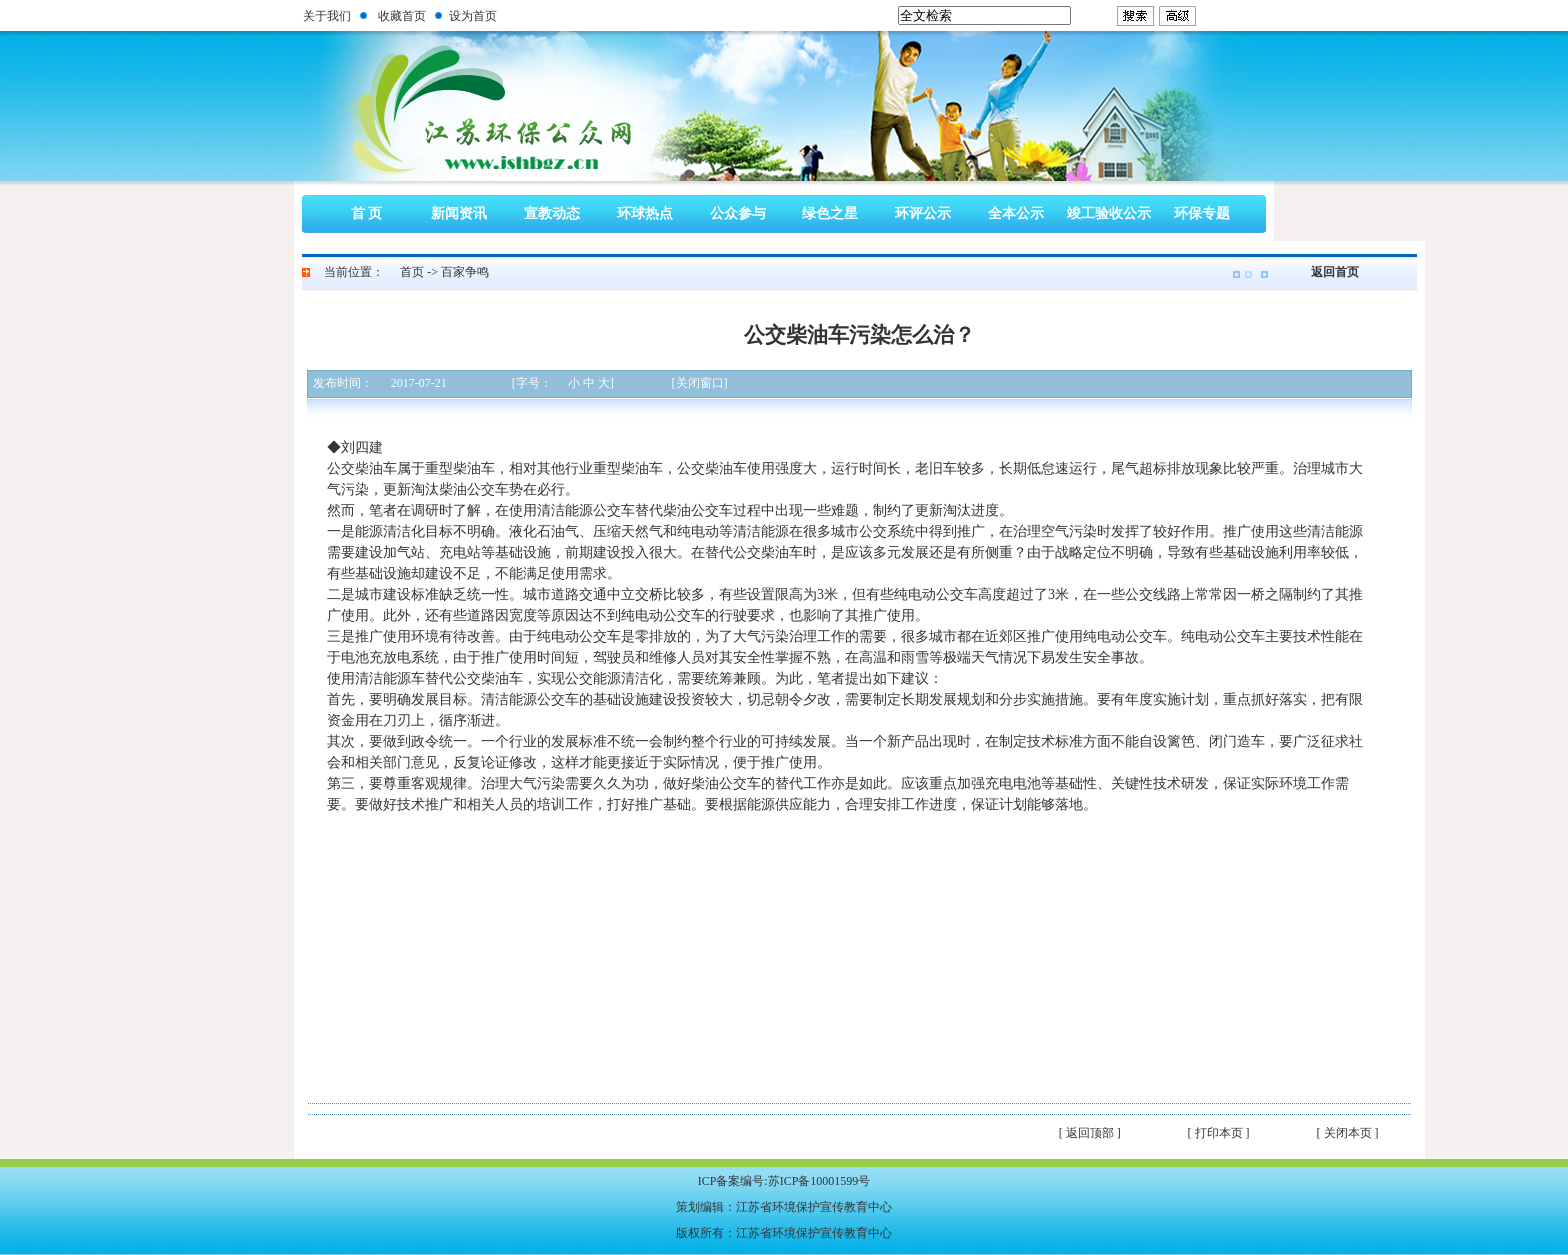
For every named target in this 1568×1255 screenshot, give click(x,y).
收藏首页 (402, 16)
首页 (412, 272)
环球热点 (645, 213)
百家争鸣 (465, 272)
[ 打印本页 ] (1219, 1133)
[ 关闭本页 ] (1348, 1133)
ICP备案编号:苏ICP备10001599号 (784, 1181)
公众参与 (738, 213)
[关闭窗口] (700, 383)
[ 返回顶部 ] (1090, 1133)
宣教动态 (552, 213)
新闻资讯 (459, 213)
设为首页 (473, 16)
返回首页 (1335, 272)
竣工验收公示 (1109, 213)
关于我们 (327, 16)
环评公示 (923, 213)
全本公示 (1016, 213)
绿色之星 (830, 213)
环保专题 (1202, 213)
